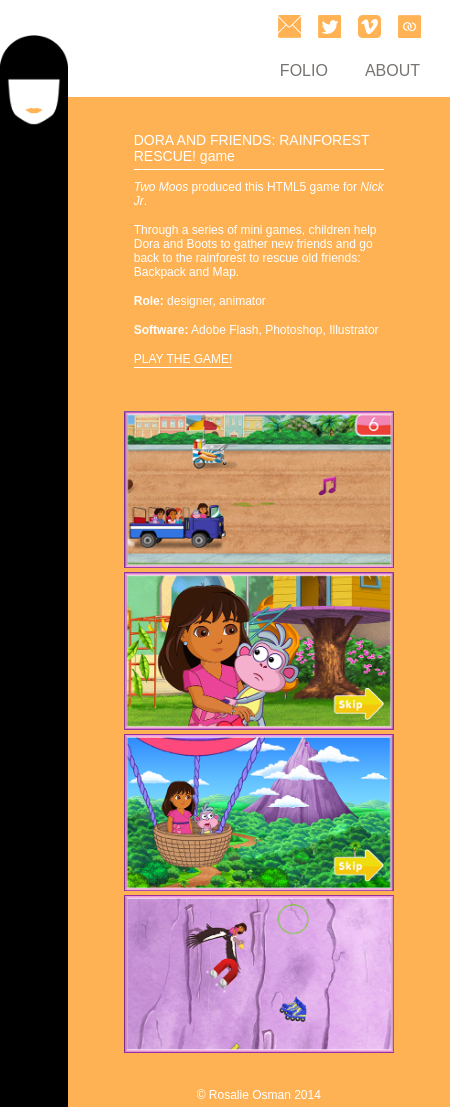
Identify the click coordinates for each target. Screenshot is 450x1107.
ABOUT (392, 70)
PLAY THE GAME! (183, 359)
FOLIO (304, 70)
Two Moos (161, 187)
